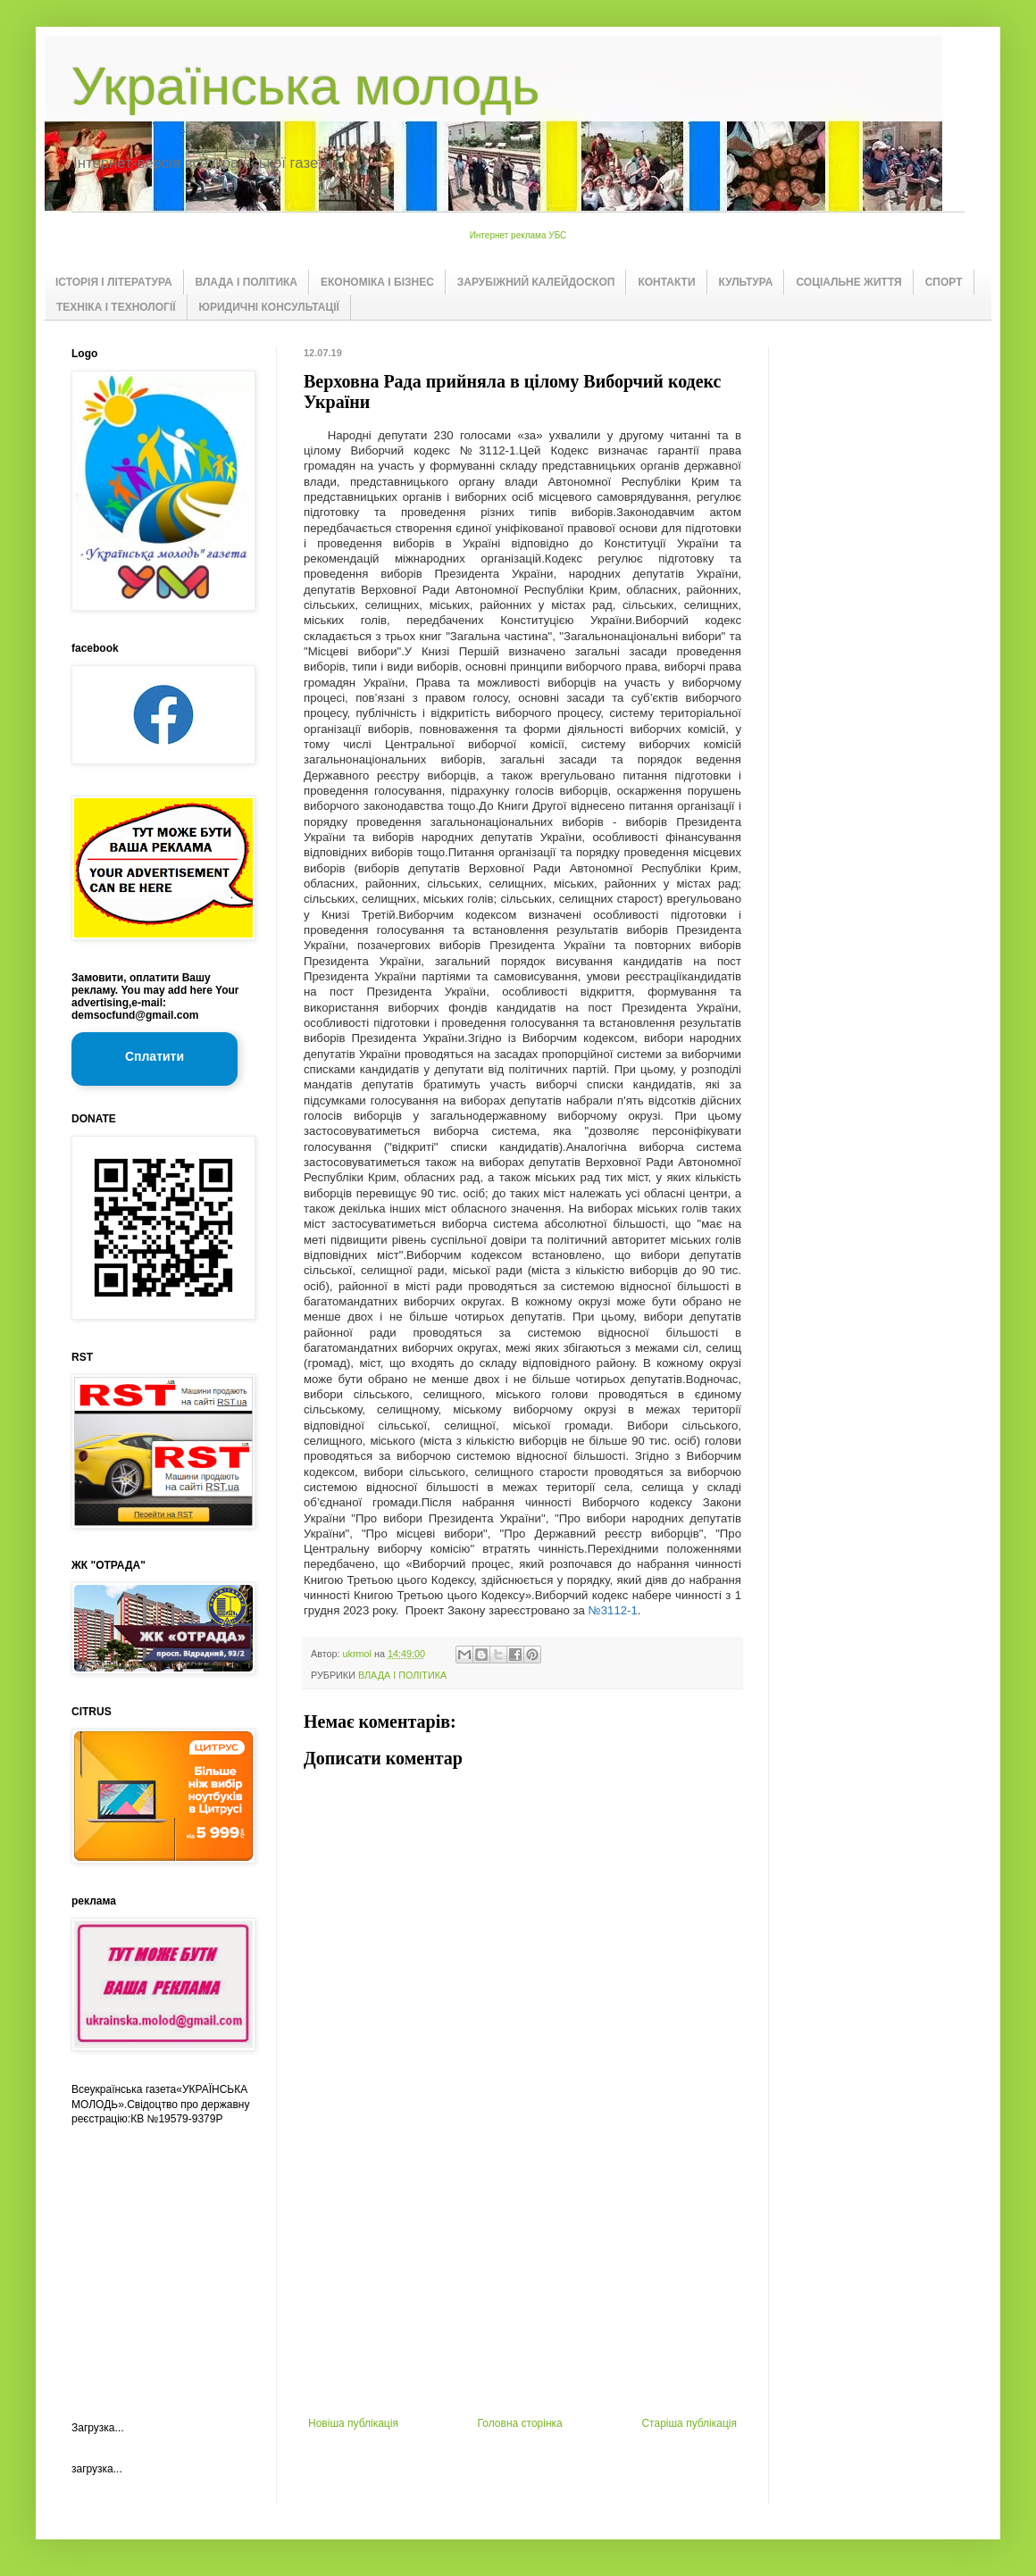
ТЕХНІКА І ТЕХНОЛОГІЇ (116, 307)
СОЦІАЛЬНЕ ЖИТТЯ (848, 282)
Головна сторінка (520, 2423)
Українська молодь (305, 86)
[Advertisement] (522, 2283)
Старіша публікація (689, 2423)
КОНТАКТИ (666, 282)
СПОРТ (944, 282)
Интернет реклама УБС (518, 235)
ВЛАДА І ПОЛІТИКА (246, 282)
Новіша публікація (353, 2423)
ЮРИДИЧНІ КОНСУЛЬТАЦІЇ (269, 307)
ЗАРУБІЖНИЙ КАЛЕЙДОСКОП (536, 282)
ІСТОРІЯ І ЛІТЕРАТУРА (113, 282)
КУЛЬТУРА (746, 282)
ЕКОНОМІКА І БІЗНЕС (377, 282)
